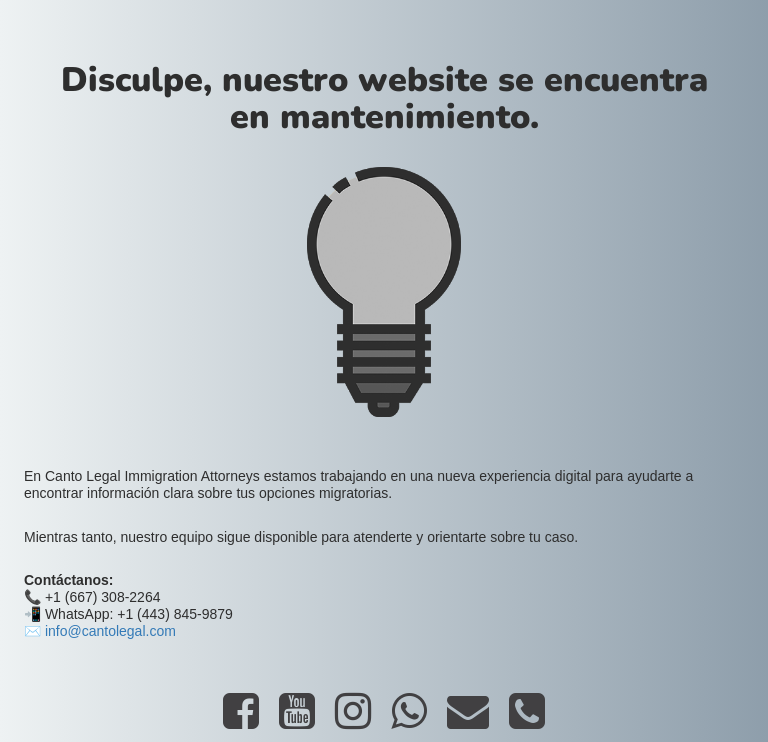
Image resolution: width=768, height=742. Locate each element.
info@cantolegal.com (110, 631)
